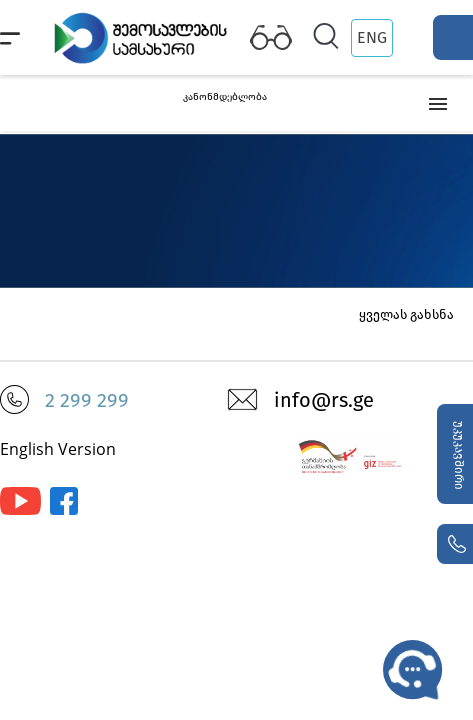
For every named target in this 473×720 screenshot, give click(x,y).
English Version (58, 449)
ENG (372, 37)
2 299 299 (87, 400)
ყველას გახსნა (406, 314)
